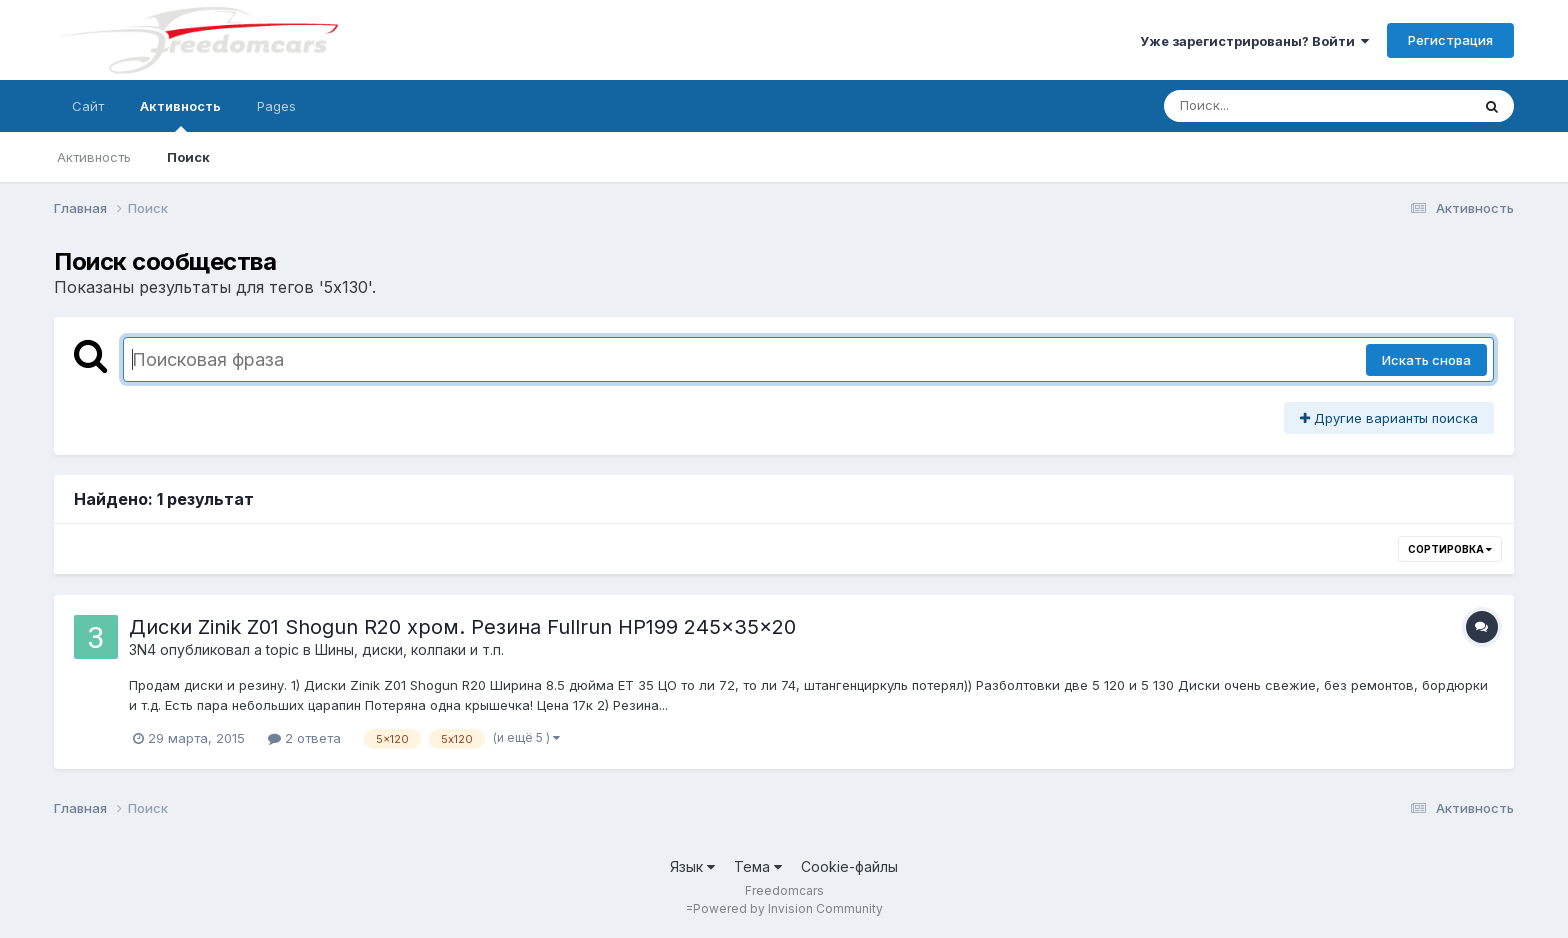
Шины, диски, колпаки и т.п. (409, 649)
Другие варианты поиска (1389, 418)
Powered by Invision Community (788, 908)
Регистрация (1450, 40)
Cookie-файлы (849, 866)
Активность (180, 115)
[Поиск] (1279, 106)
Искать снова (1426, 360)
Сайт (88, 106)
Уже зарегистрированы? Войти (1254, 41)
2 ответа (304, 738)
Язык (692, 866)
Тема (758, 866)
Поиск (188, 157)
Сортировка (1450, 549)
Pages (276, 106)
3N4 (142, 649)
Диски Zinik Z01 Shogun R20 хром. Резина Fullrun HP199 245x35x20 (462, 627)
